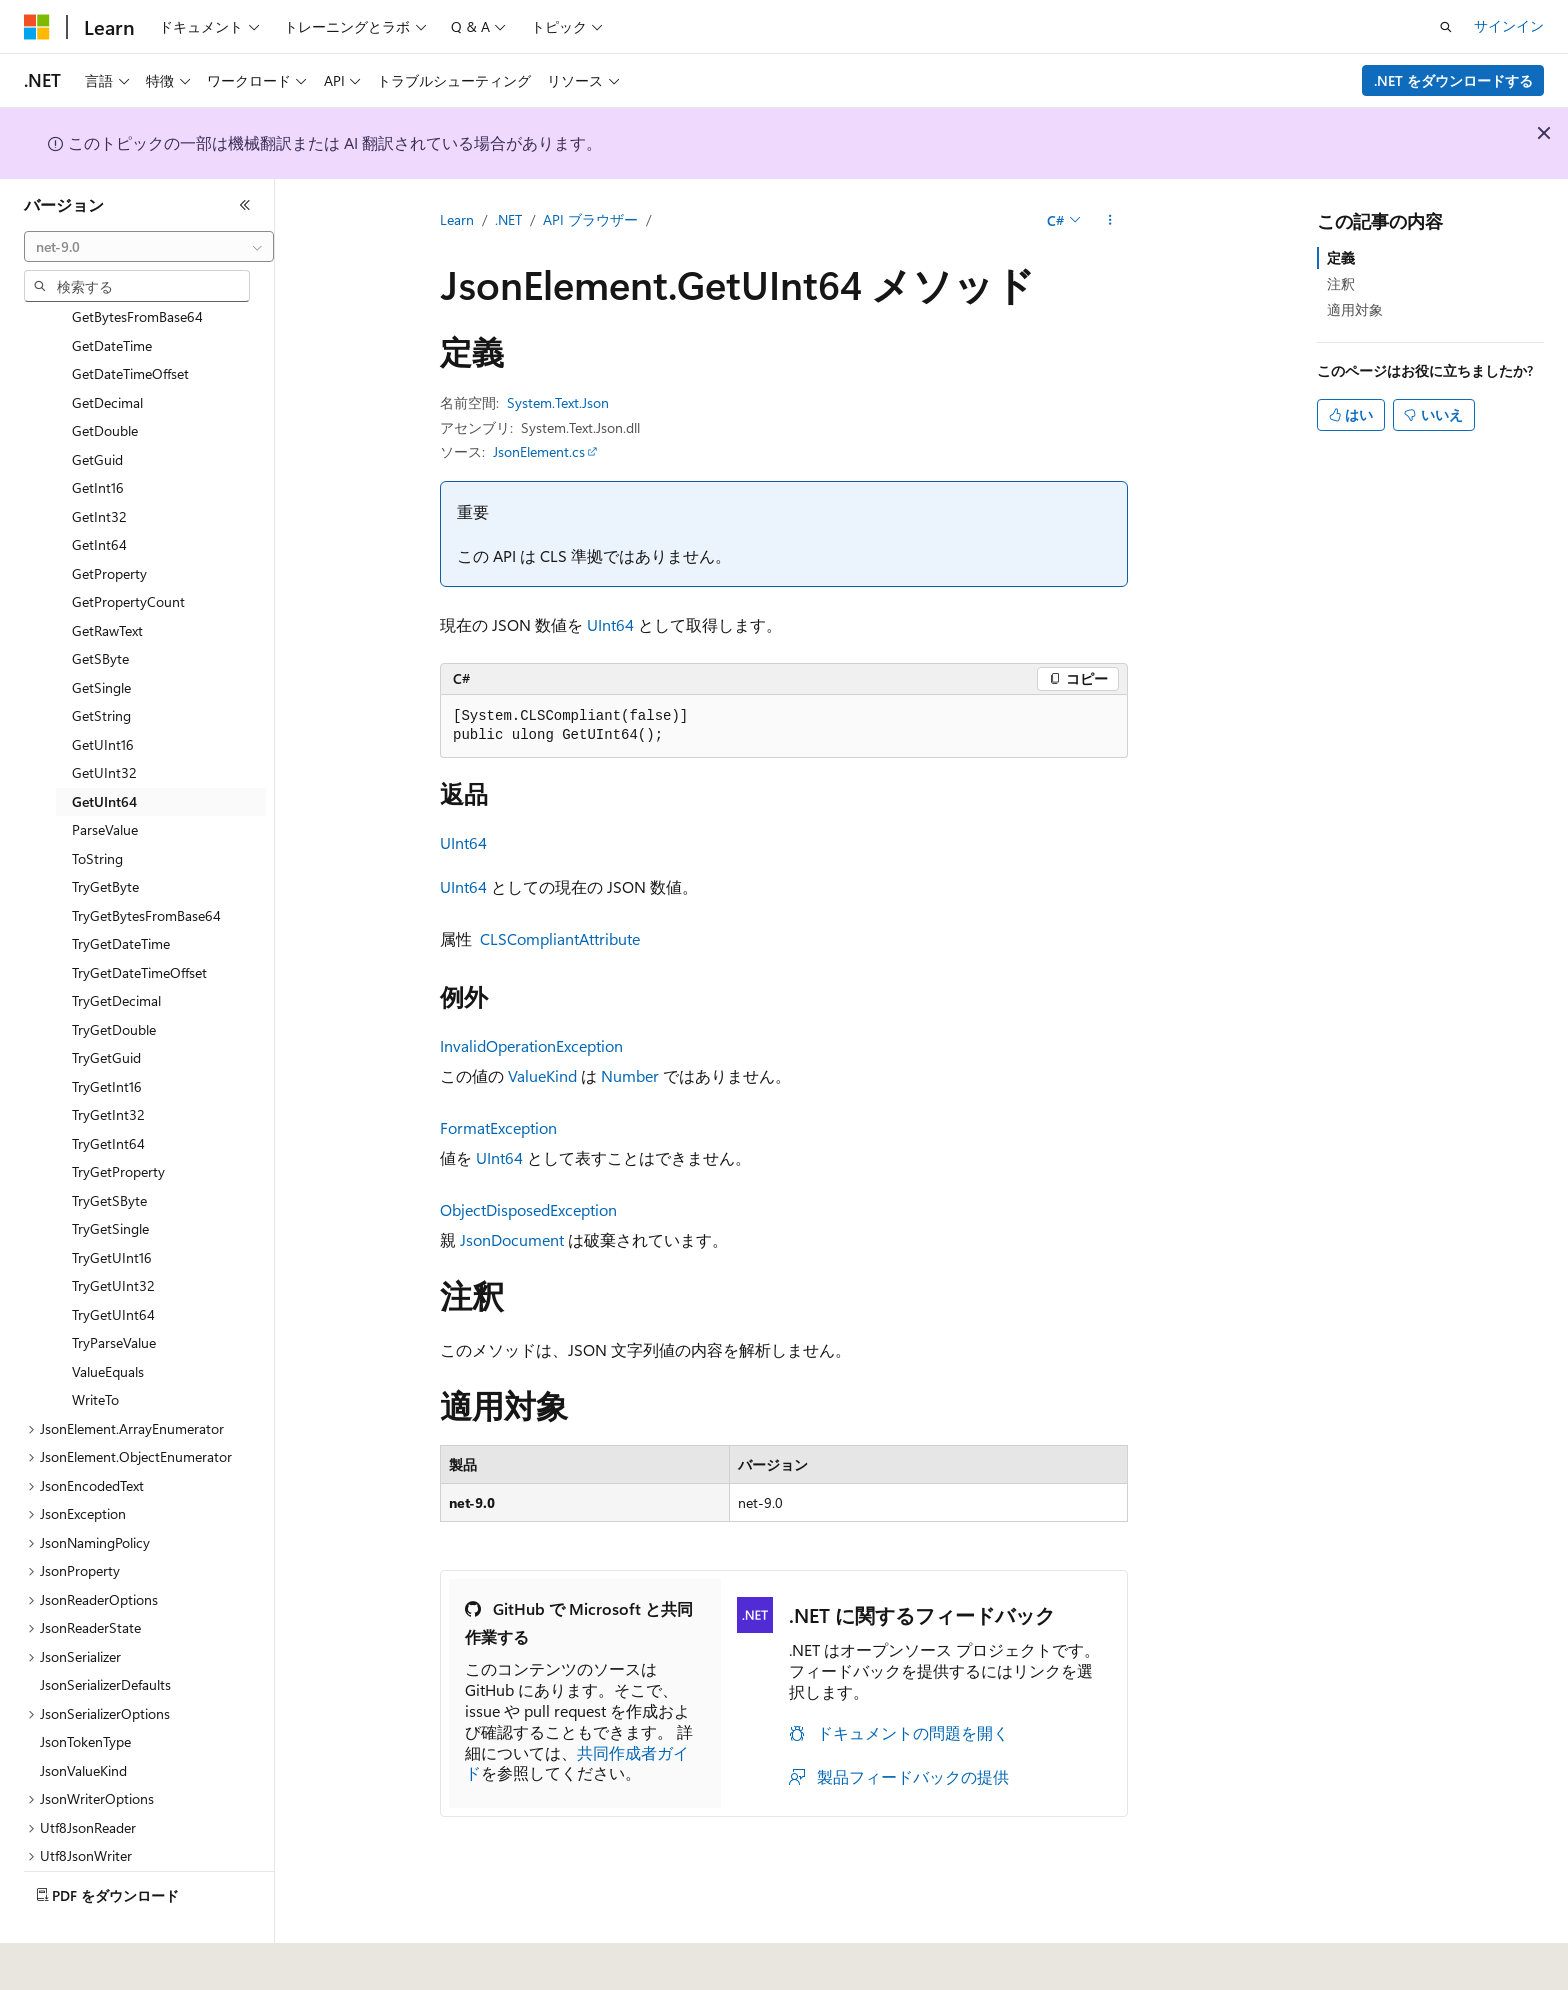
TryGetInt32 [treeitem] (108, 1067)
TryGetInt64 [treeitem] (108, 1096)
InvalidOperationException (531, 1045)
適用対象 (1355, 309)
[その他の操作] (1110, 221)
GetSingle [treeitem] (101, 640)
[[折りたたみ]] (245, 205)
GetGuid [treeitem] (97, 412)
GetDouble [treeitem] (105, 383)
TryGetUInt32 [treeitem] (113, 1238)
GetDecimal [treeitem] (107, 355)
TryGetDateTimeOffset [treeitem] (139, 925)
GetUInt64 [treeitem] (104, 754)
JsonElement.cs (539, 451)
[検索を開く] (1446, 27)
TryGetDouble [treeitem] (114, 982)
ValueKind (542, 1075)
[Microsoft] (37, 27)
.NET (508, 219)
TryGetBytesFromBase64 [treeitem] (146, 868)
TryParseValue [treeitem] (114, 1295)
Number (630, 1075)
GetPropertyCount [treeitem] (128, 554)
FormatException (498, 1127)
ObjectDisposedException (528, 1209)
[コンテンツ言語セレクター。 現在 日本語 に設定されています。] (65, 1961)
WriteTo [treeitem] (95, 1352)
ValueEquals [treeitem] (108, 1324)
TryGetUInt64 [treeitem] (113, 1267)
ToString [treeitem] (97, 811)
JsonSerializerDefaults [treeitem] (105, 1637)
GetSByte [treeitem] (100, 611)
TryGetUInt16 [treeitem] (112, 1210)
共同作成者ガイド (577, 1763)
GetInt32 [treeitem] (99, 469)
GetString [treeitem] (101, 668)
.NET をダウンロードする (1453, 80)
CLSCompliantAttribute (560, 938)
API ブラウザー (590, 219)
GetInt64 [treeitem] (99, 497)
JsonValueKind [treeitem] (83, 1723)
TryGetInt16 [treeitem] (107, 1039)
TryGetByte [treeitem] (105, 839)
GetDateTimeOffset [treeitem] (130, 326)
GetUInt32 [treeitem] (104, 725)
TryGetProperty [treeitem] (118, 1124)
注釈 (1341, 283)
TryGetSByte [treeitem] (109, 1153)
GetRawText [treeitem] (107, 583)
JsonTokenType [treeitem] (85, 1694)
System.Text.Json (558, 402)
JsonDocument (512, 1239)
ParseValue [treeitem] (105, 782)
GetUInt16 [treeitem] (103, 697)
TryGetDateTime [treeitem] (121, 896)
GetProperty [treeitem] (109, 526)
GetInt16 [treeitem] (98, 440)
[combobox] (149, 247)
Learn (457, 219)
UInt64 (610, 624)
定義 (1341, 257)
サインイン (1509, 25)
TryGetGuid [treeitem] (106, 1010)
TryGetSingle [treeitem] (110, 1181)
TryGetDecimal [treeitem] (116, 953)
